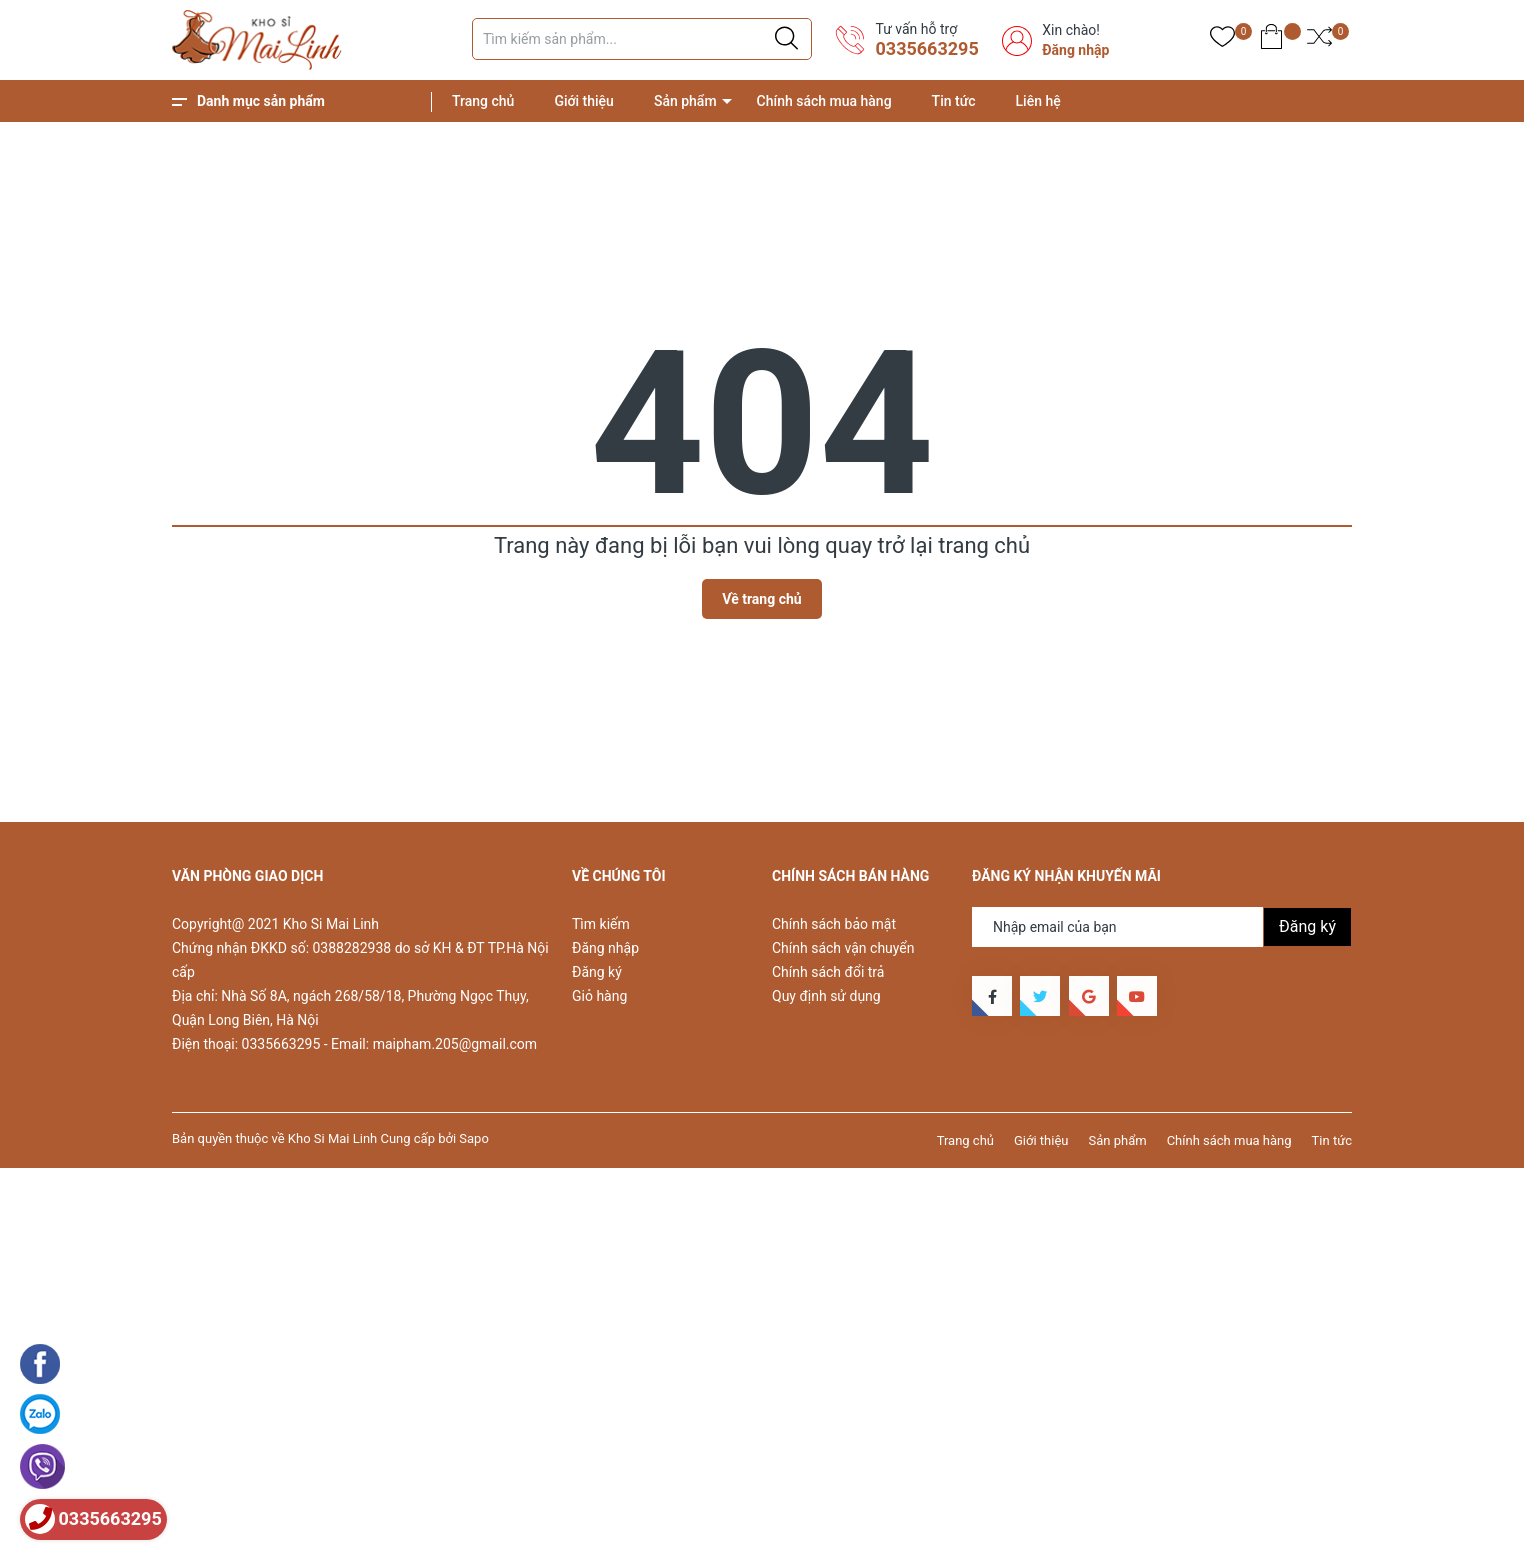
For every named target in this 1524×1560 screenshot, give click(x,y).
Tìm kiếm (601, 924)
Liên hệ (1038, 101)
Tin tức (954, 101)
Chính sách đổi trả (828, 972)
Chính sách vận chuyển (843, 948)
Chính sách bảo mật (834, 924)
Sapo (474, 1138)
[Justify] (786, 39)
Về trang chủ (761, 599)
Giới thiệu (584, 101)
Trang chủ (483, 101)
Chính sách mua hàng (824, 101)
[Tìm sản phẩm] (642, 39)
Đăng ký (597, 972)
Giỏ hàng (599, 996)
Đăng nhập (1075, 50)
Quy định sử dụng (826, 996)
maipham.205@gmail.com (455, 1044)
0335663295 (926, 48)
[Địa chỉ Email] (1162, 927)
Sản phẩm (685, 101)
